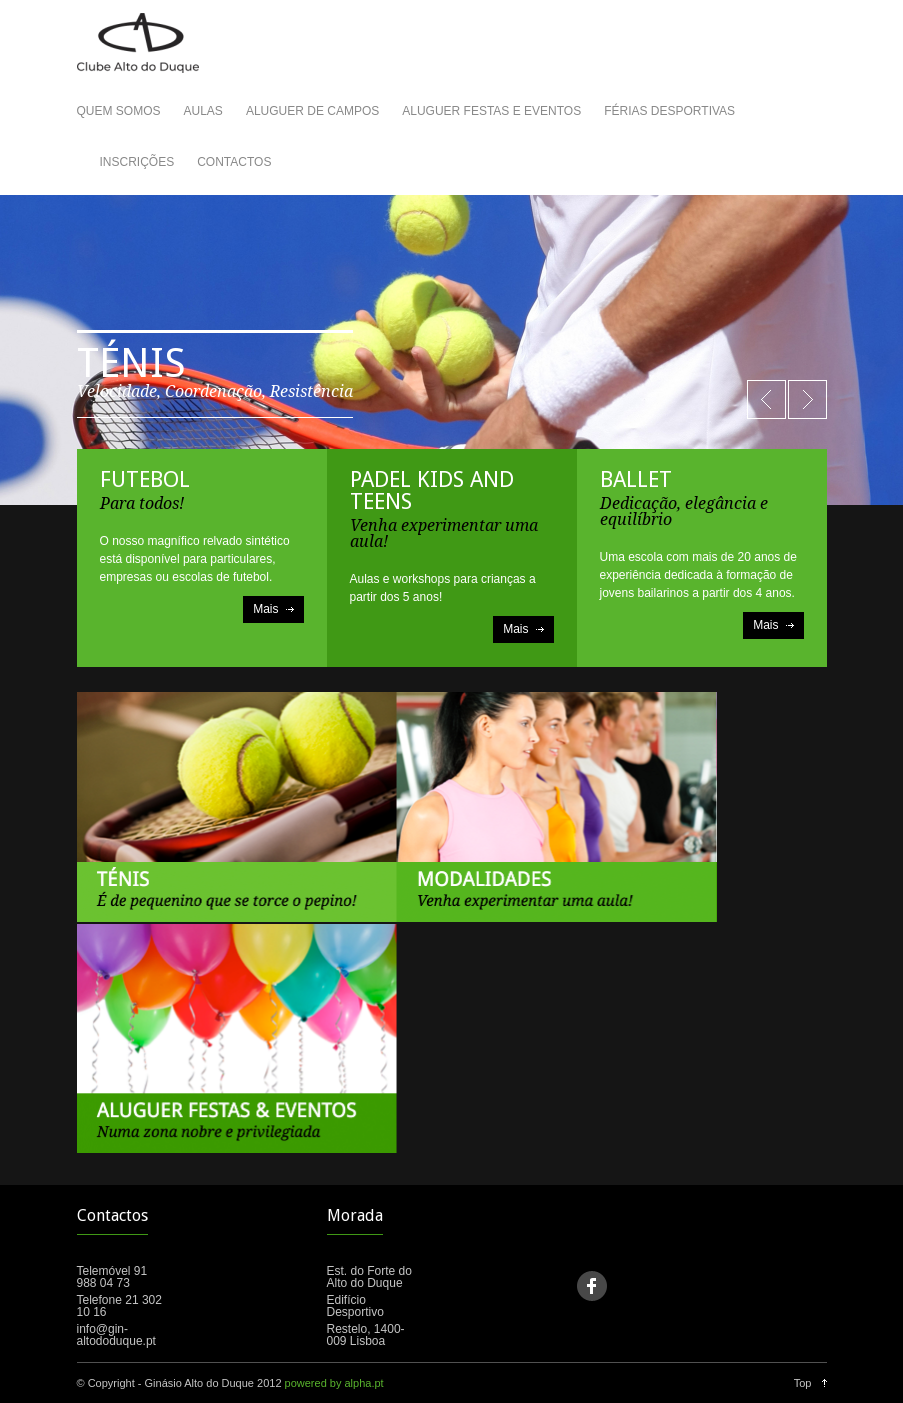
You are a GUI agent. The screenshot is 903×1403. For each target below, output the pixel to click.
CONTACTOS (234, 162)
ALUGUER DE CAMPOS (312, 111)
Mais (265, 609)
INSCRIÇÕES (137, 162)
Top (803, 1383)
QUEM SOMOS (119, 111)
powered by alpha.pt (334, 1383)
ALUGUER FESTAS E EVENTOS (491, 111)
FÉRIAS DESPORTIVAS (669, 111)
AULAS (203, 111)
